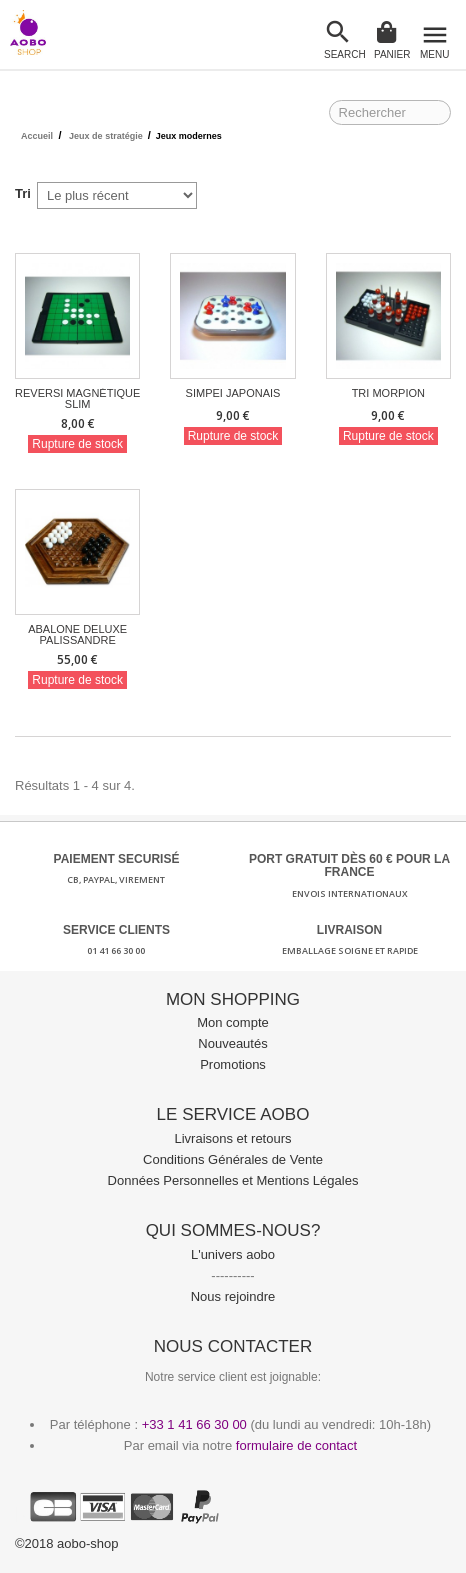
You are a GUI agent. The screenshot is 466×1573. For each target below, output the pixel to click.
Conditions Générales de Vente (233, 1159)
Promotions (233, 1064)
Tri (23, 193)
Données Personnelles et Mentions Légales (233, 1180)
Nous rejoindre (233, 1296)
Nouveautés (232, 1043)
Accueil (37, 136)
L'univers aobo (233, 1254)
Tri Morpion (388, 393)
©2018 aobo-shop (67, 1543)
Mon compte (233, 1022)
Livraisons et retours (232, 1138)
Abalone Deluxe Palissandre (77, 635)
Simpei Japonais (233, 393)
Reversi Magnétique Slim (77, 399)
